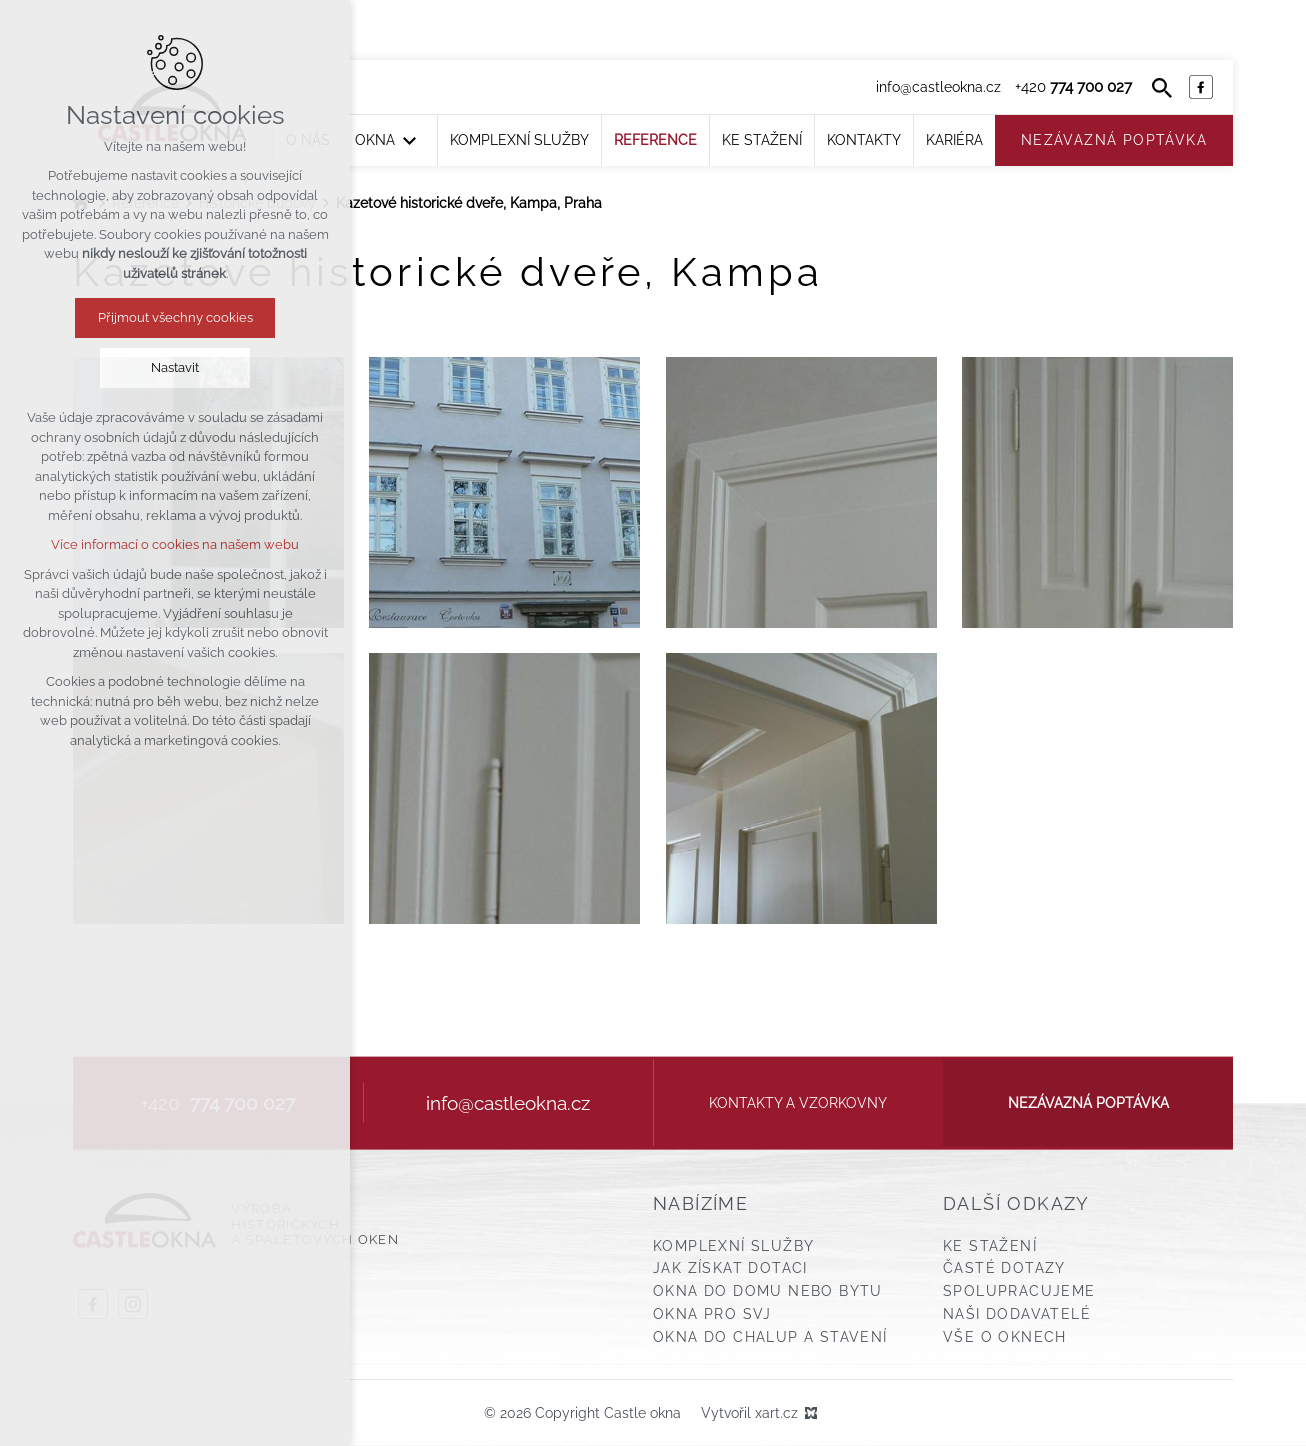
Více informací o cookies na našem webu (175, 544)
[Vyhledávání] (1162, 87)
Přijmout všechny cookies (175, 317)
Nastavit (175, 367)
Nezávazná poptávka (1088, 1103)
